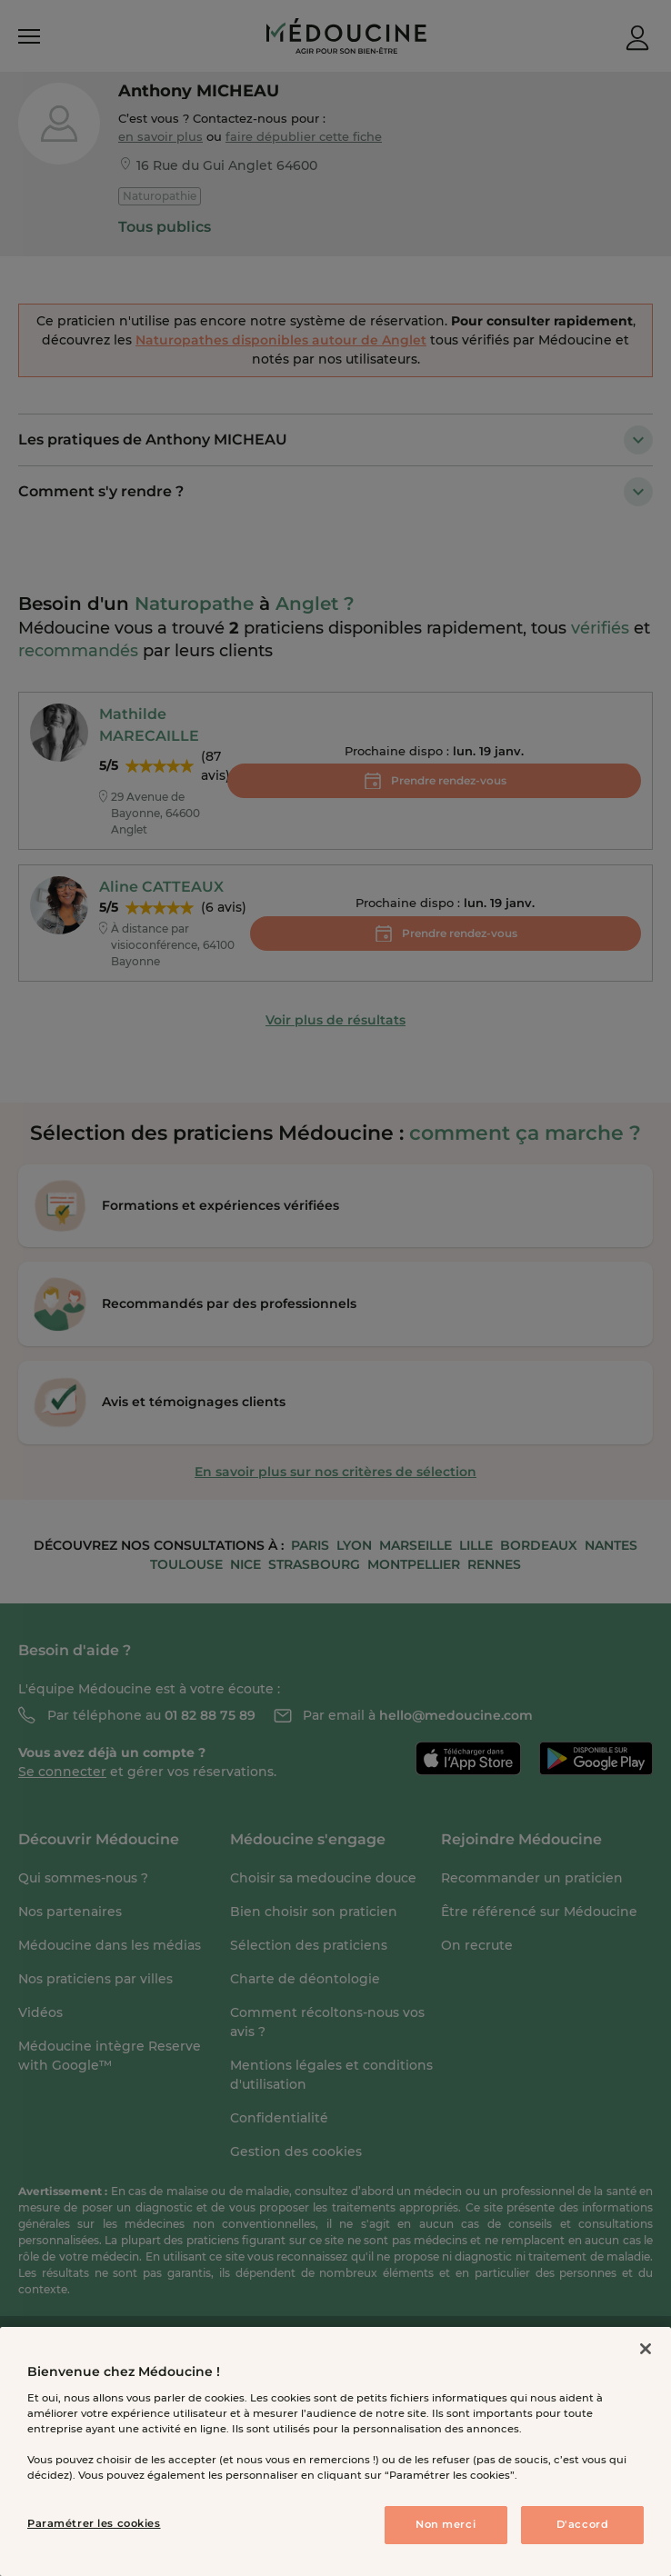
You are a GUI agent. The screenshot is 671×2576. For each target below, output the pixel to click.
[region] (335, 2451)
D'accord (582, 2524)
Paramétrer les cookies (94, 2523)
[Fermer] (646, 2349)
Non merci (446, 2524)
